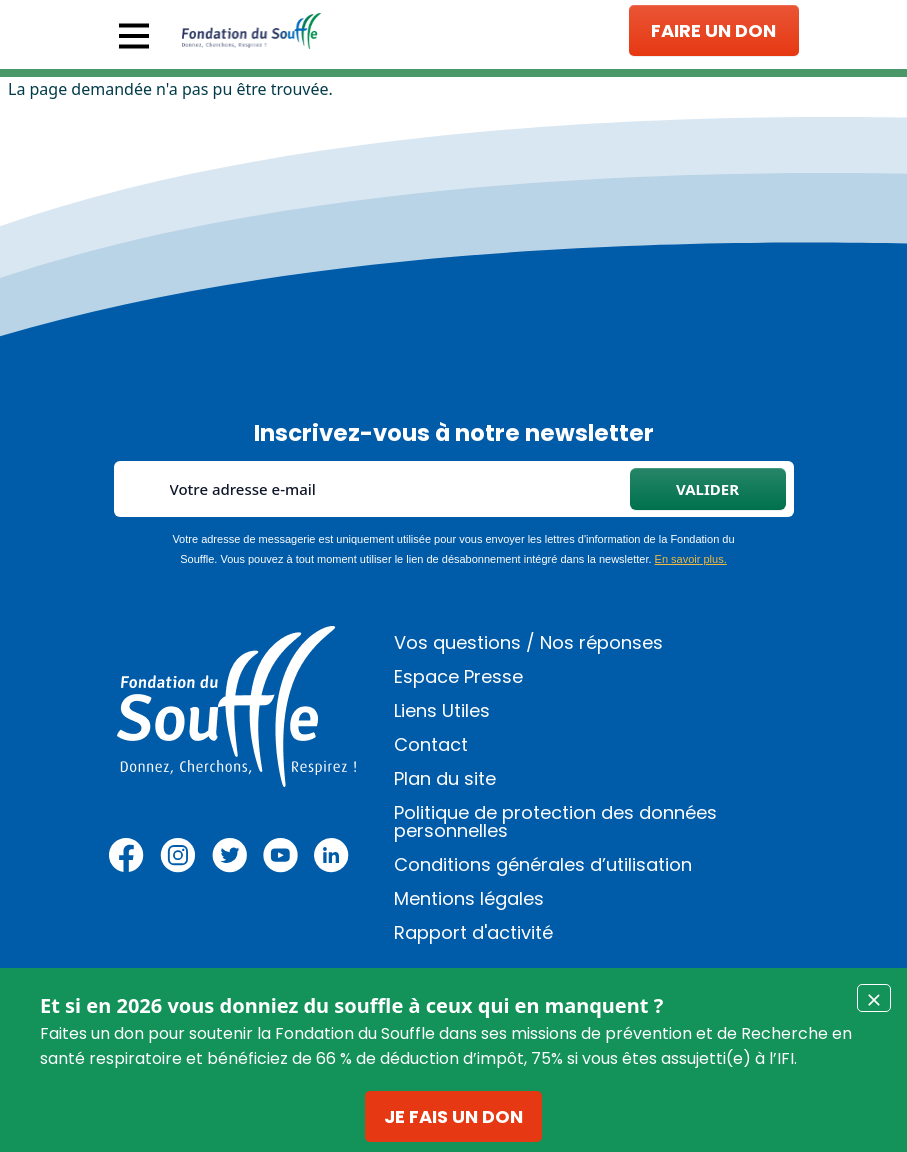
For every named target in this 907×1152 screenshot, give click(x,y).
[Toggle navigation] (134, 36)
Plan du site (445, 778)
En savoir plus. (691, 559)
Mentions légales (469, 898)
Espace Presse (458, 676)
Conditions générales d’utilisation (543, 864)
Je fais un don (453, 1116)
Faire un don (713, 30)
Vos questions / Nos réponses (528, 642)
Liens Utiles (442, 710)
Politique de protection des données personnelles (555, 821)
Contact (431, 744)
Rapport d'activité (473, 932)
